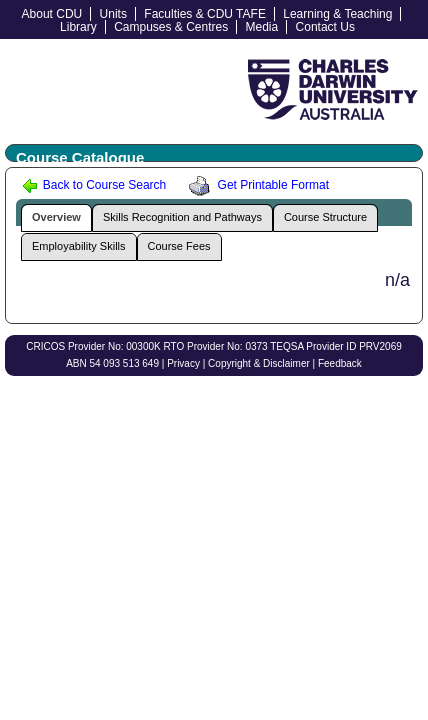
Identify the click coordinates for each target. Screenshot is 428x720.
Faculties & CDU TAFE (205, 14)
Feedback (340, 363)
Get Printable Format (256, 185)
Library (78, 27)
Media (262, 27)
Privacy (183, 363)
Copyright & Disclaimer (259, 363)
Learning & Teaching (337, 14)
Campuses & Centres (171, 27)
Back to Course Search (94, 185)
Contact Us (325, 27)
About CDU (52, 14)
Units (113, 14)
